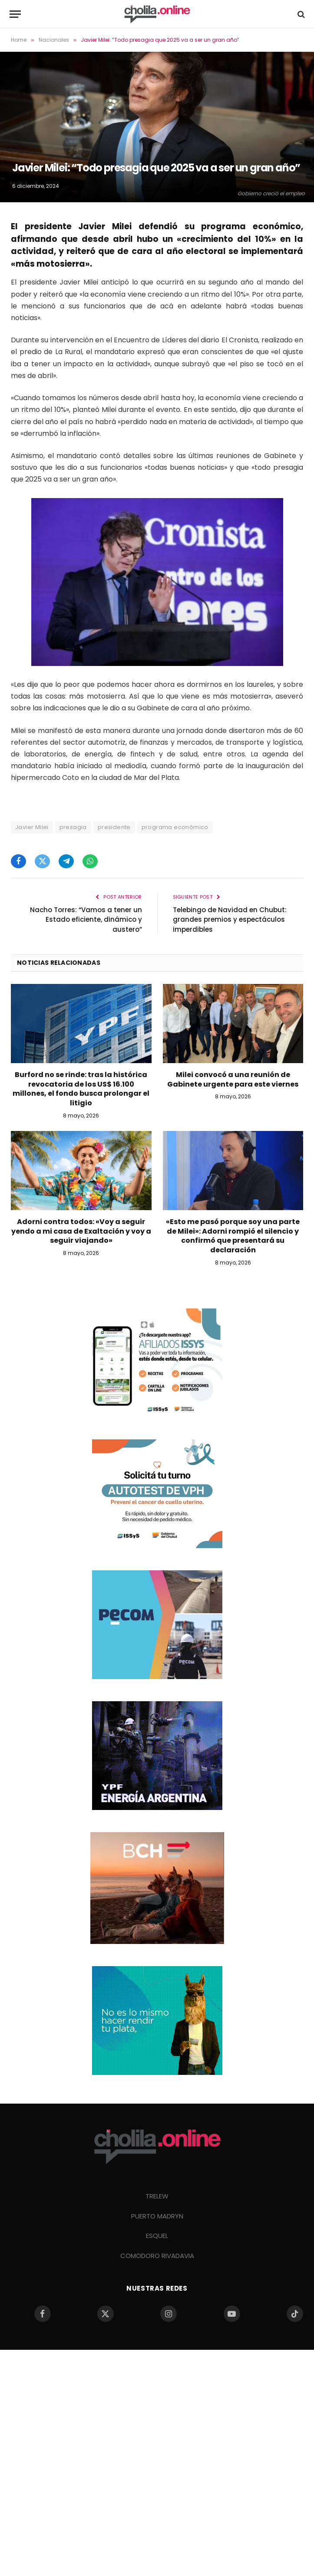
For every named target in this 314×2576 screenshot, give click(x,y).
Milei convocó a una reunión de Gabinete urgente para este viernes (232, 1079)
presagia (73, 827)
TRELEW (157, 2196)
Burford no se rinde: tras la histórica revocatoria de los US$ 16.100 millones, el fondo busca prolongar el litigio (81, 1089)
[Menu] (15, 14)
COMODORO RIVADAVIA (157, 2255)
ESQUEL (157, 2235)
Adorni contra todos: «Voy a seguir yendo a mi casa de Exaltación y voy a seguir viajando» (81, 1231)
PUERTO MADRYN (157, 2216)
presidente (114, 827)
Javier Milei (32, 827)
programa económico (175, 827)
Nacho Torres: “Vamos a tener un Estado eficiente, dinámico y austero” (86, 919)
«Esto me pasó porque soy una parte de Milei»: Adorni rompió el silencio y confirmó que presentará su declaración (233, 1236)
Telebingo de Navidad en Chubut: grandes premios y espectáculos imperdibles (230, 919)
